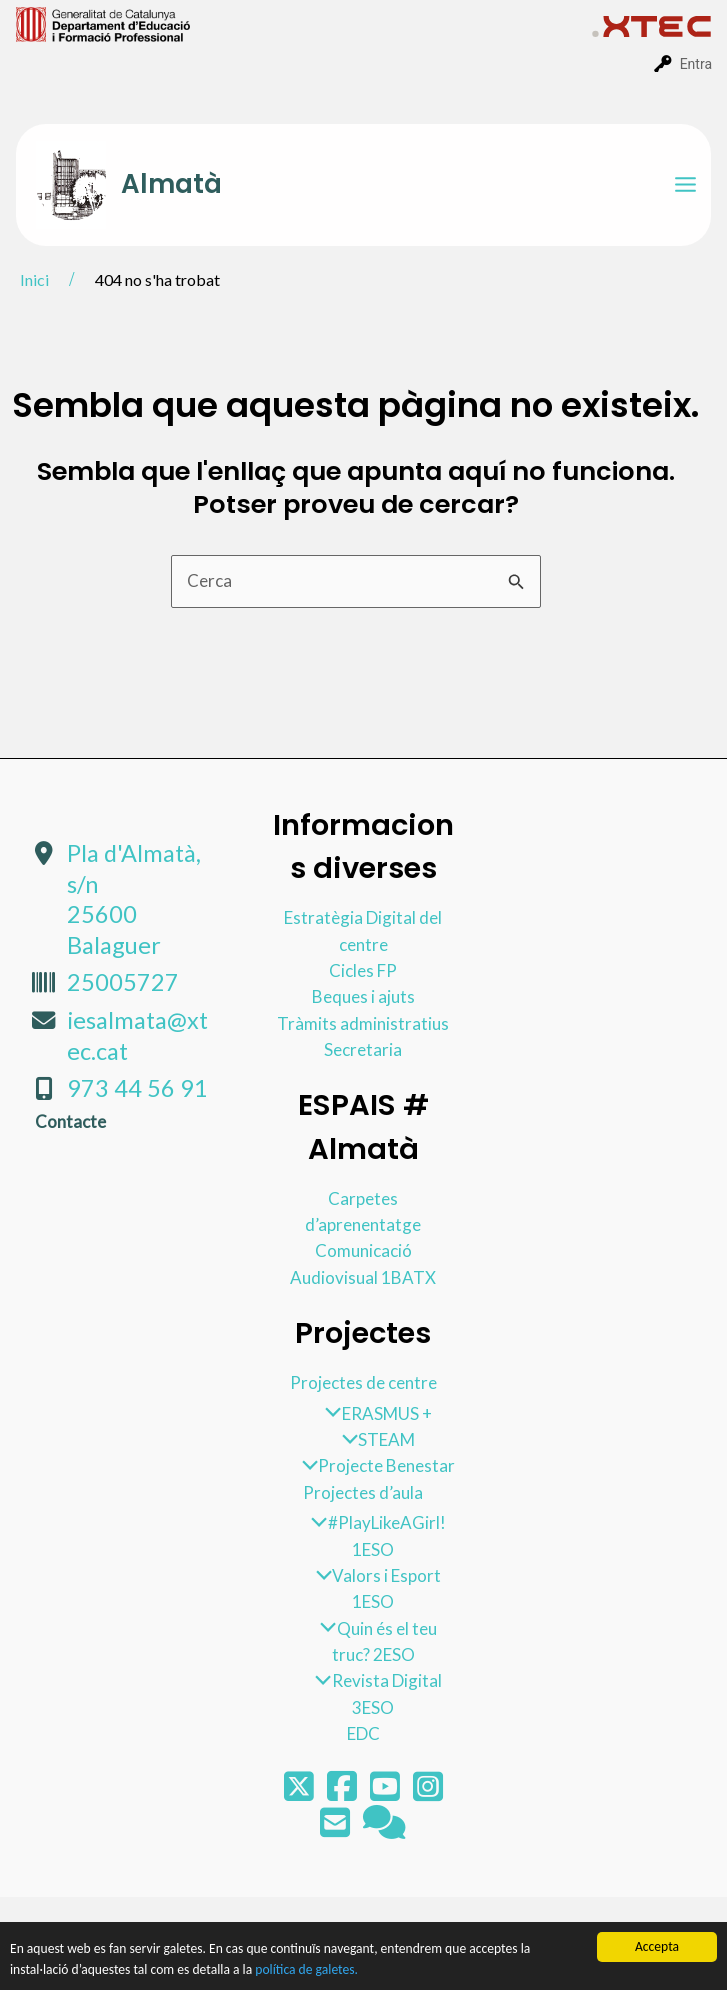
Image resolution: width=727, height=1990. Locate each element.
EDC (363, 1733)
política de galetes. (306, 1970)
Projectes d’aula (363, 1492)
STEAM (373, 1439)
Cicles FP (363, 970)
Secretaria (363, 1049)
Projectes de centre (363, 1382)
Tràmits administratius (363, 1023)
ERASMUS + (373, 1413)
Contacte (70, 1121)
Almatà (171, 184)
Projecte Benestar (373, 1465)
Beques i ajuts (363, 996)
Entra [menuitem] (696, 64)
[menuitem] (304, 23)
